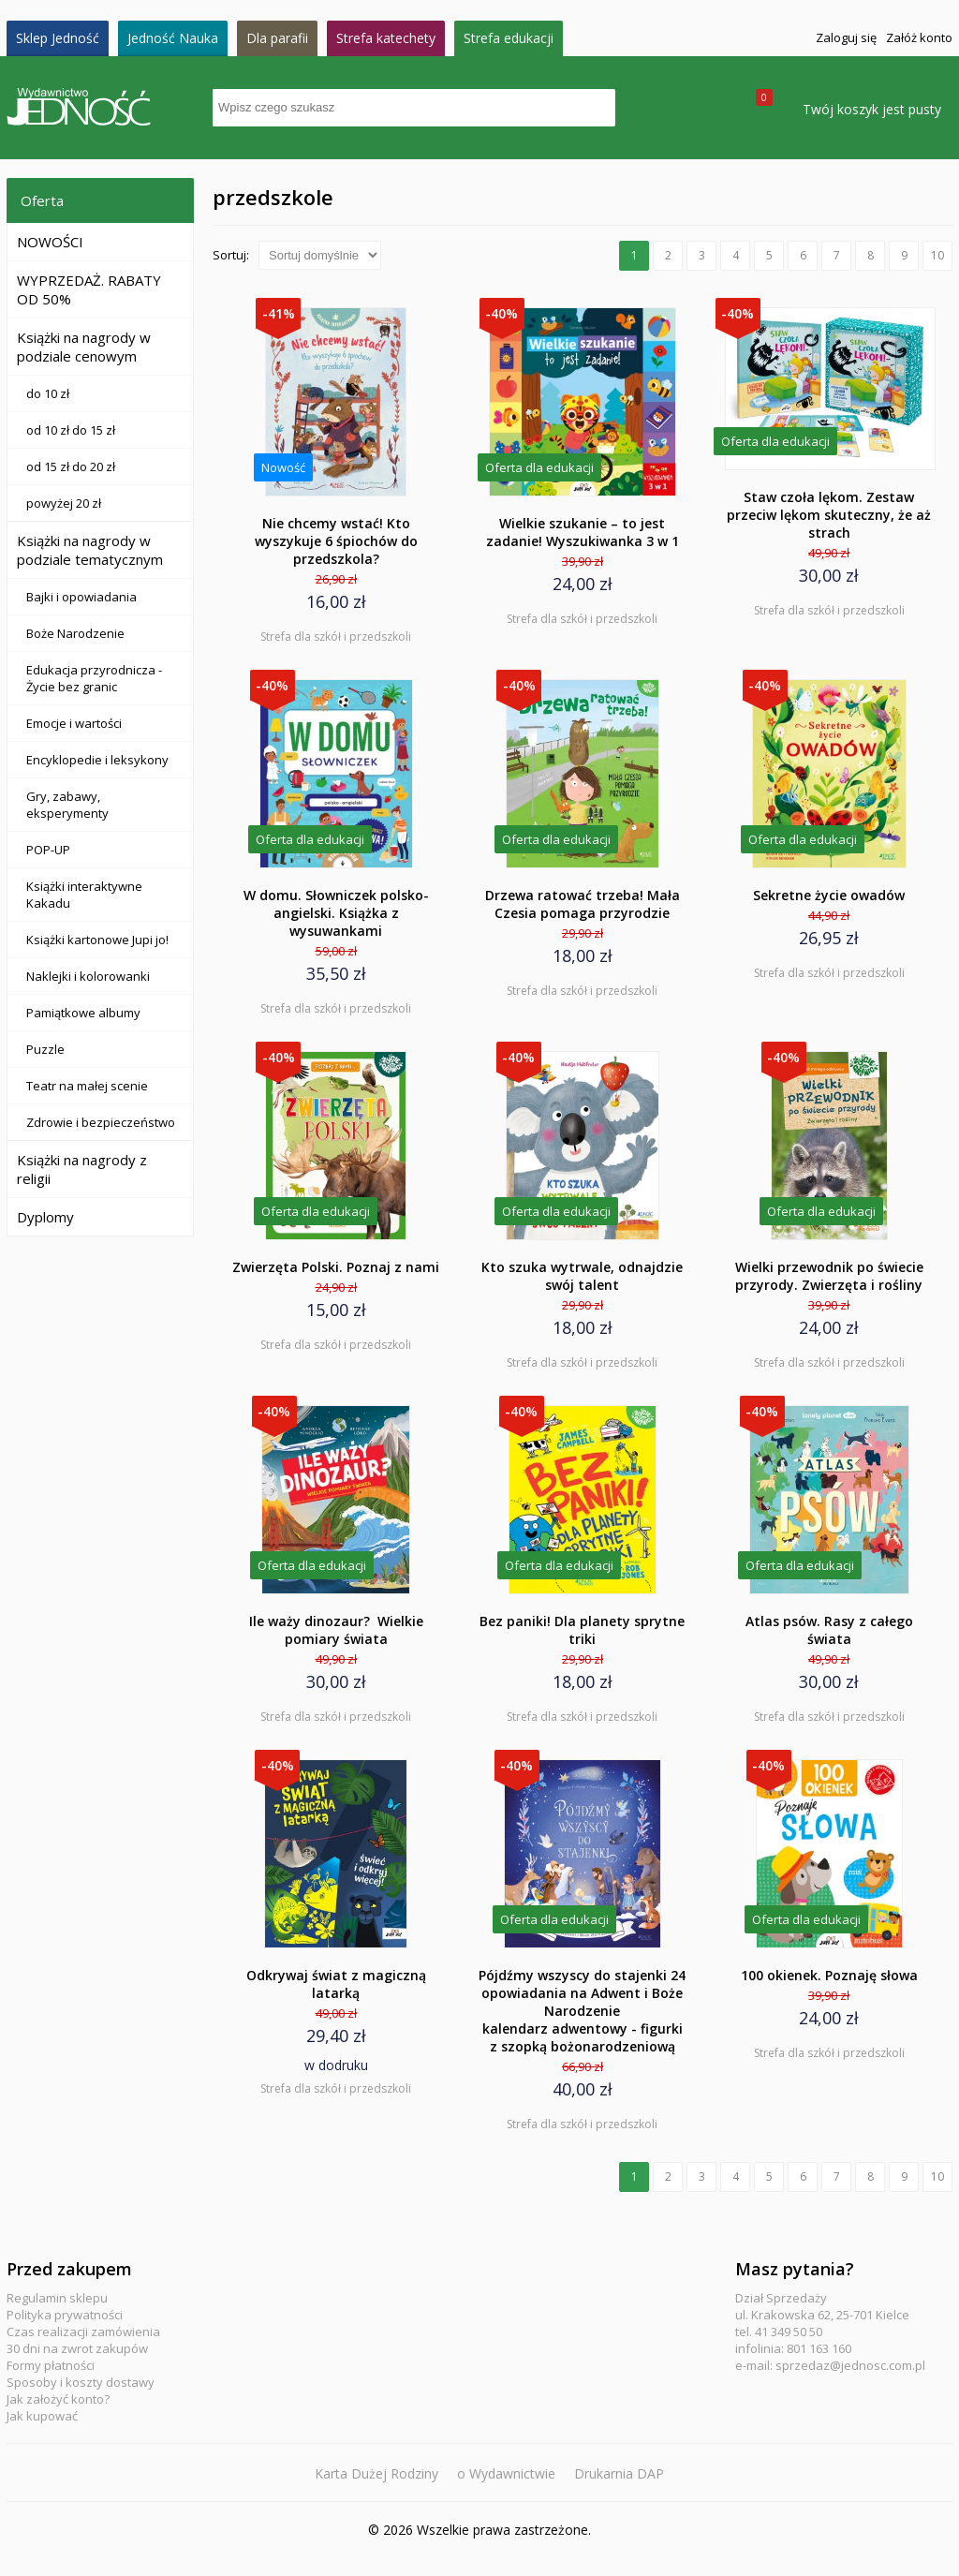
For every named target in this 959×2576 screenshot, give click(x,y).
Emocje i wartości (74, 723)
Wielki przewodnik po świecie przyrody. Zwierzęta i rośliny (829, 1276)
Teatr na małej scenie (87, 1085)
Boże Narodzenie (75, 633)
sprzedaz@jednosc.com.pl (850, 2365)
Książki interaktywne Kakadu (84, 894)
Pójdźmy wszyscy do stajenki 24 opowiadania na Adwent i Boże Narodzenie (582, 2010)
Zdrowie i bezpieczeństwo (100, 1122)
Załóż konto (919, 37)
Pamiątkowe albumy (83, 1012)
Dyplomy (45, 1216)
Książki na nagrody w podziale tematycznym (90, 550)
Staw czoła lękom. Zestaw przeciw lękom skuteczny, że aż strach (829, 514)
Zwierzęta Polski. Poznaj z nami (335, 1267)
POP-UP (48, 849)
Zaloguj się (846, 37)
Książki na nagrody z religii (82, 1169)
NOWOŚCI (50, 241)
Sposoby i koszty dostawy (81, 2382)
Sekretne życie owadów (829, 895)
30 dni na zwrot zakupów (77, 2348)
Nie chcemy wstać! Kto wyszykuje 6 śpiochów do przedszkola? (336, 541)
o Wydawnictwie (506, 2473)
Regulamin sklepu (57, 2297)
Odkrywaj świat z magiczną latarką (336, 1984)
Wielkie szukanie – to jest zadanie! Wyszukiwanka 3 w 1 (582, 532)
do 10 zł (47, 393)
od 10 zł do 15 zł (70, 430)
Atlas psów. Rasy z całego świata (829, 1630)
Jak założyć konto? (58, 2399)
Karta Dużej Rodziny (376, 2473)
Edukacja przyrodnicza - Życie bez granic (94, 678)
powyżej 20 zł (63, 503)
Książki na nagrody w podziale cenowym (84, 346)
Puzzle (45, 1049)
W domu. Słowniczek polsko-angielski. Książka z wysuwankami (336, 913)
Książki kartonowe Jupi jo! (97, 939)
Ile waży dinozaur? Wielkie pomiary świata (336, 1630)
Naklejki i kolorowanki (88, 976)
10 (937, 255)
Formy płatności (51, 2365)
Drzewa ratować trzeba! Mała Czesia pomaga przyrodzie (582, 904)
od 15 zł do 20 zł (70, 466)
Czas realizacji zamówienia (83, 2331)
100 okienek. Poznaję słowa (829, 1975)
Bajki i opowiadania (81, 596)
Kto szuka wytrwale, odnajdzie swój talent (582, 1276)
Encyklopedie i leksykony (97, 759)
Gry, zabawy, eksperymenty (67, 805)
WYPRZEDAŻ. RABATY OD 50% (89, 289)
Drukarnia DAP (619, 2473)
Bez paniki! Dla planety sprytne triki (582, 1630)
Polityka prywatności (65, 2314)
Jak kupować (42, 2415)
